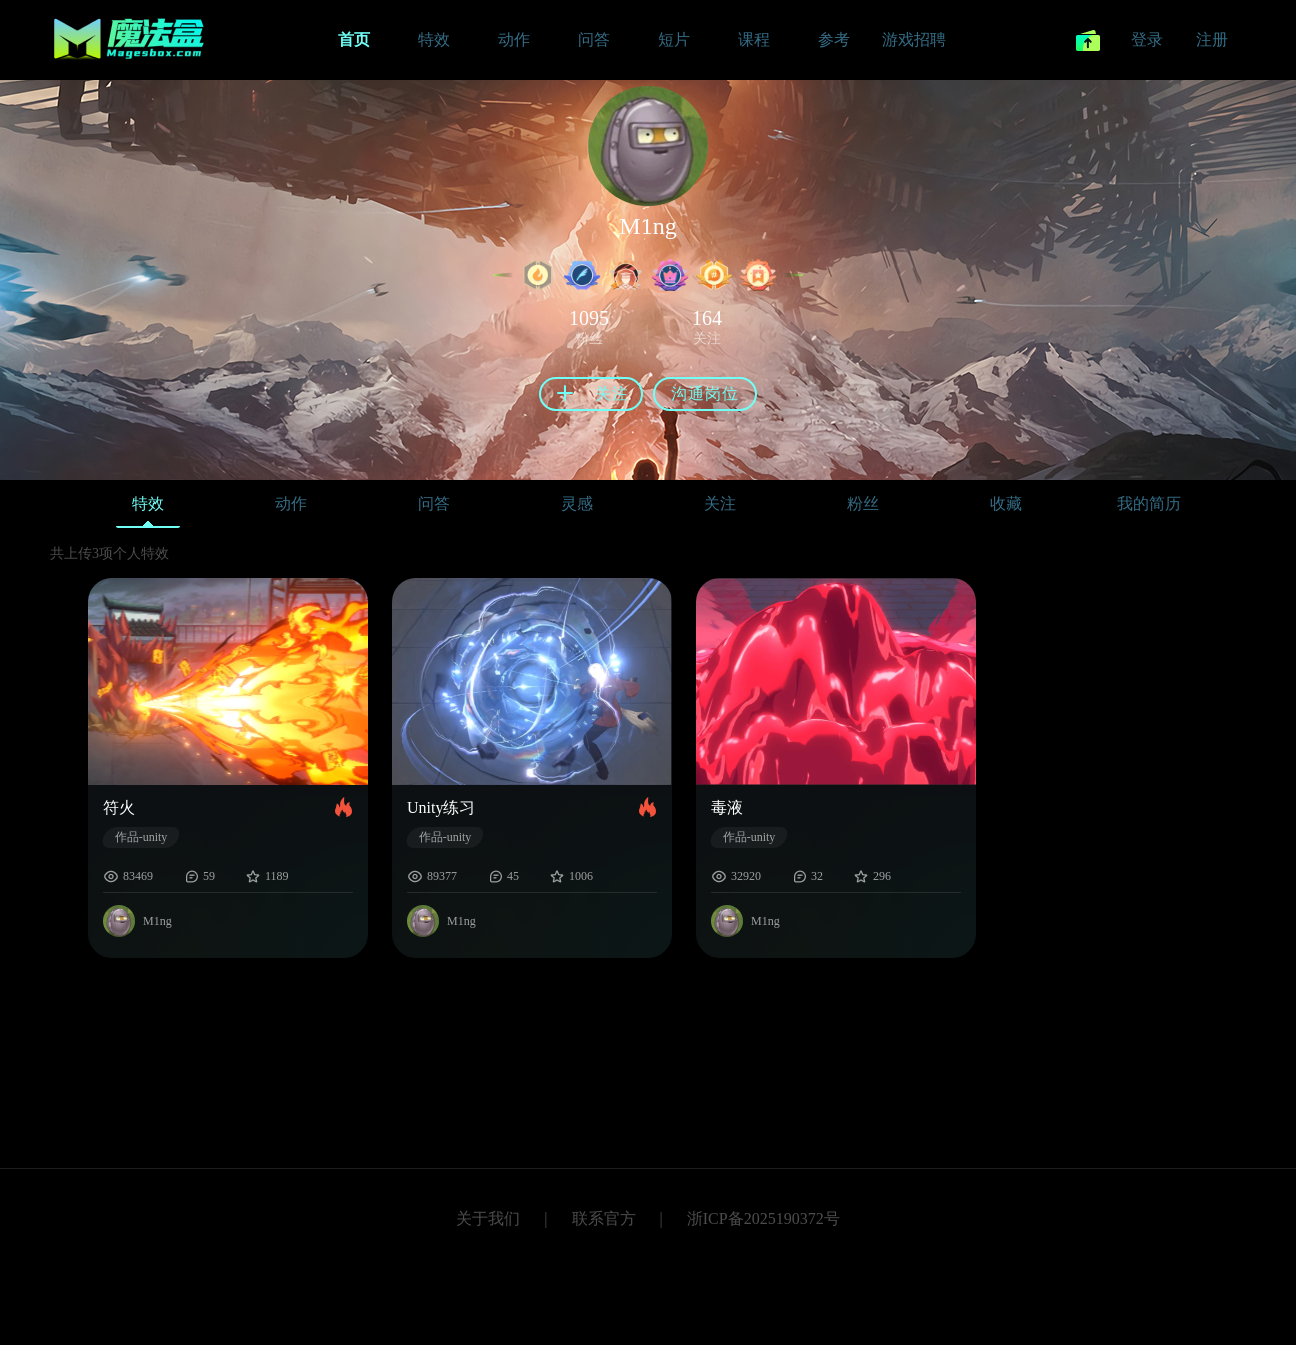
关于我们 (488, 1218)
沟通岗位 (705, 393)
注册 (1212, 39)
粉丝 (863, 503)
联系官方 (604, 1218)
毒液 (727, 807)
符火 (119, 807)
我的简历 (1149, 503)
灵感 (577, 503)
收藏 (1006, 503)
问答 (434, 503)
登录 (1147, 39)
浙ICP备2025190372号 (763, 1218)
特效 (148, 508)
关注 (720, 503)
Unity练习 (441, 807)
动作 (291, 503)
